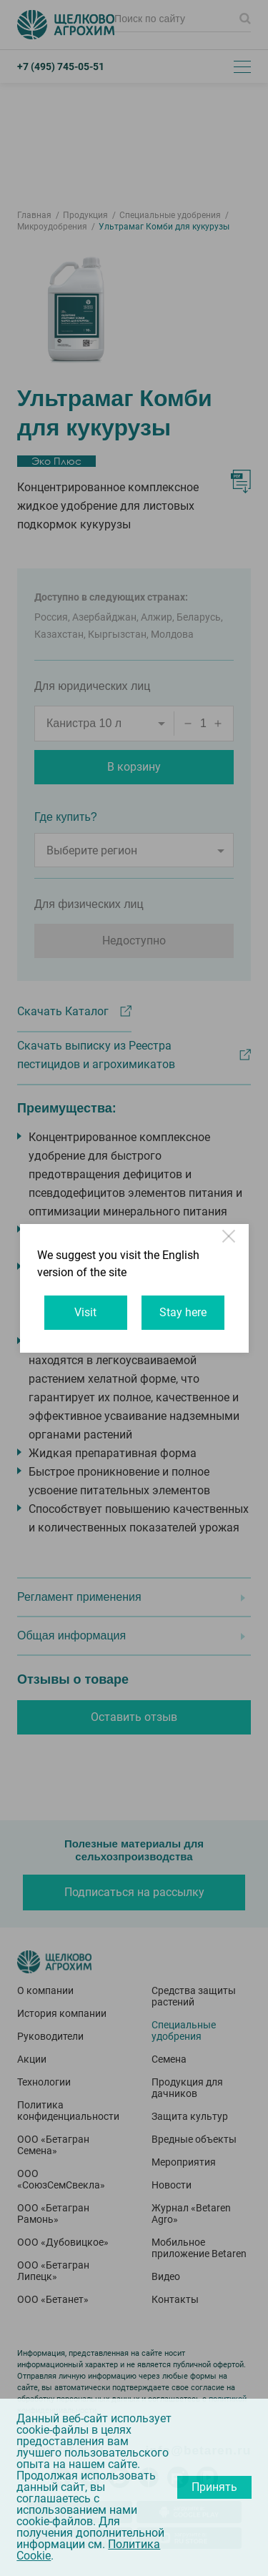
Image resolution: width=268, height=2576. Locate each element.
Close (230, 1242)
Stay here (183, 1312)
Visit (85, 1312)
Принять (214, 2487)
